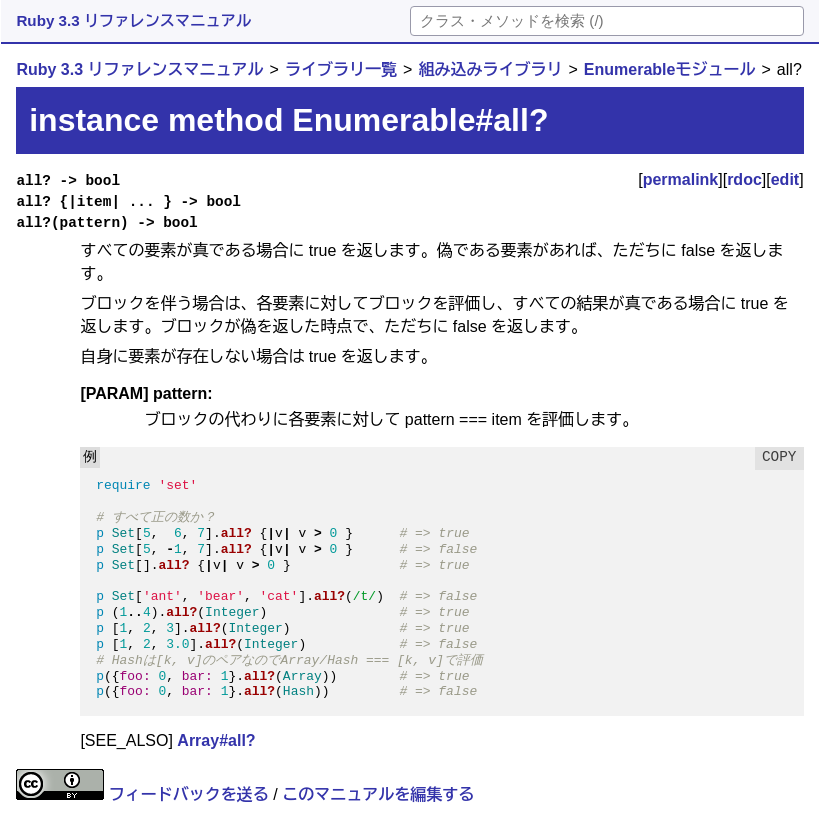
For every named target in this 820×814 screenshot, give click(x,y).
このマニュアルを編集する (378, 794)
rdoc (744, 179)
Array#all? (216, 740)
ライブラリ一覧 (341, 69)
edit (785, 179)
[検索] (607, 21)
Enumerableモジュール (670, 69)
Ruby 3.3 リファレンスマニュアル (133, 20)
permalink (681, 179)
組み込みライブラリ (490, 69)
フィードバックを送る (189, 794)
